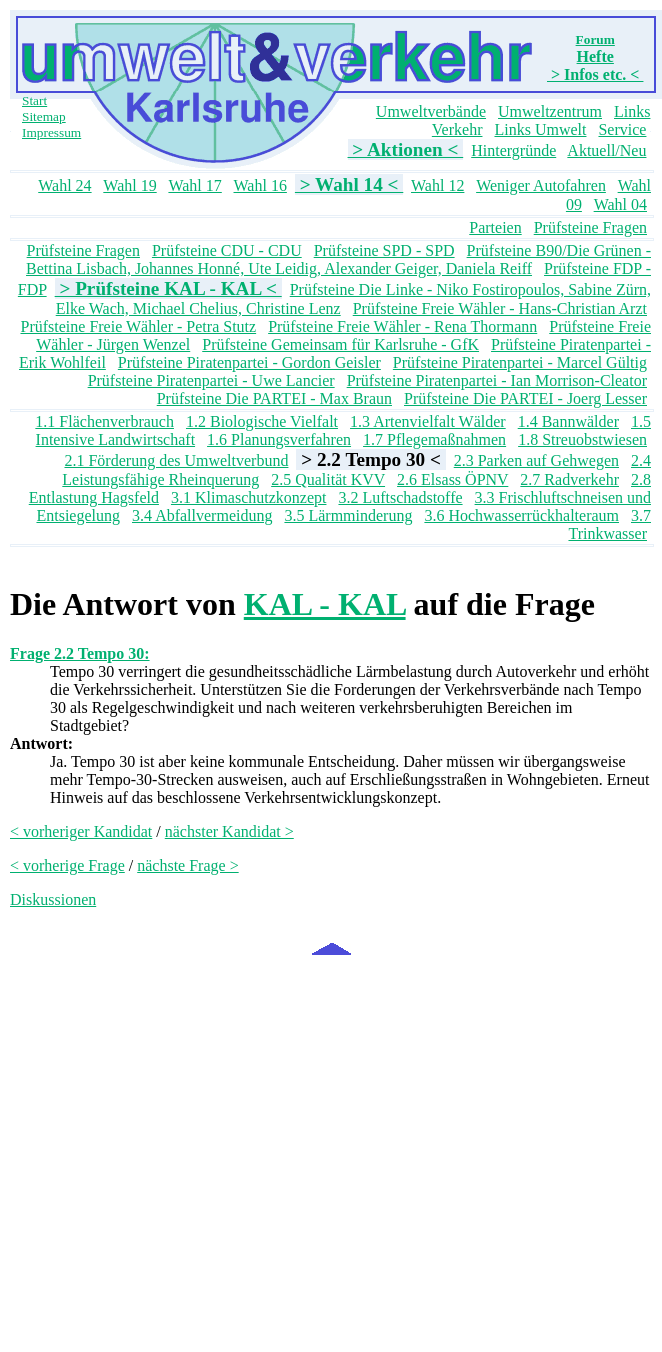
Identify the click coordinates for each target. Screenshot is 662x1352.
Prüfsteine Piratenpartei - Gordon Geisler (249, 362)
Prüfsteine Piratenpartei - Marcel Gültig (520, 362)
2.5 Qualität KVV (328, 479)
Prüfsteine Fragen (590, 227)
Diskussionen (53, 899)
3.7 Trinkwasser (609, 524)
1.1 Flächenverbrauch (104, 421)
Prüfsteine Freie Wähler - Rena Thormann (402, 326)
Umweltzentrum (550, 111)
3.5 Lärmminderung (348, 515)
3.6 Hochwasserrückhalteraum (521, 515)
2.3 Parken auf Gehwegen (536, 460)
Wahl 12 (437, 185)
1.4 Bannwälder (568, 421)
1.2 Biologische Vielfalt (262, 421)
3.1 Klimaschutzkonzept (249, 497)
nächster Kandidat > (229, 831)
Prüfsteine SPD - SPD (384, 250)
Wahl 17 (194, 185)
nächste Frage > (187, 865)
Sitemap (44, 116)
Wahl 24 (64, 185)
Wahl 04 (620, 204)
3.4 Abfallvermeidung (202, 515)
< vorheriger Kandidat (81, 831)
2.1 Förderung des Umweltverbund (176, 460)
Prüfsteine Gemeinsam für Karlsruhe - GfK (340, 344)
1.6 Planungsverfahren (279, 439)
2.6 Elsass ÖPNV (452, 479)
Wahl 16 (260, 185)
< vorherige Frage (67, 865)
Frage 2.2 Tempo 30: (80, 653)
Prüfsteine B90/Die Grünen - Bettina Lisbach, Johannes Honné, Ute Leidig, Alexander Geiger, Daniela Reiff (338, 259)
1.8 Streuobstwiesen (582, 439)
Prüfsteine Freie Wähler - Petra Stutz (139, 326)
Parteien (495, 227)
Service (622, 129)
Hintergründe (513, 150)
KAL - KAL (325, 604)
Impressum (51, 132)
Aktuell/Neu (606, 150)
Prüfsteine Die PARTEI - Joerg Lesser (525, 398)
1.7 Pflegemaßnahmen (434, 439)
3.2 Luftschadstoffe (400, 497)
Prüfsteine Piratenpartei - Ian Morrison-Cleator (497, 380)
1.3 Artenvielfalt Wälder (428, 421)
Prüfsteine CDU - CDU (227, 250)
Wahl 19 (129, 185)
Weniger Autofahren (541, 185)
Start (34, 100)
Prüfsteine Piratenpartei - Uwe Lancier (211, 380)
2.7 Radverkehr (569, 479)
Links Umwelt (540, 129)
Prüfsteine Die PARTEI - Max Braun (274, 398)
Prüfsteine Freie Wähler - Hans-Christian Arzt (500, 308)
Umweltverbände (431, 111)
